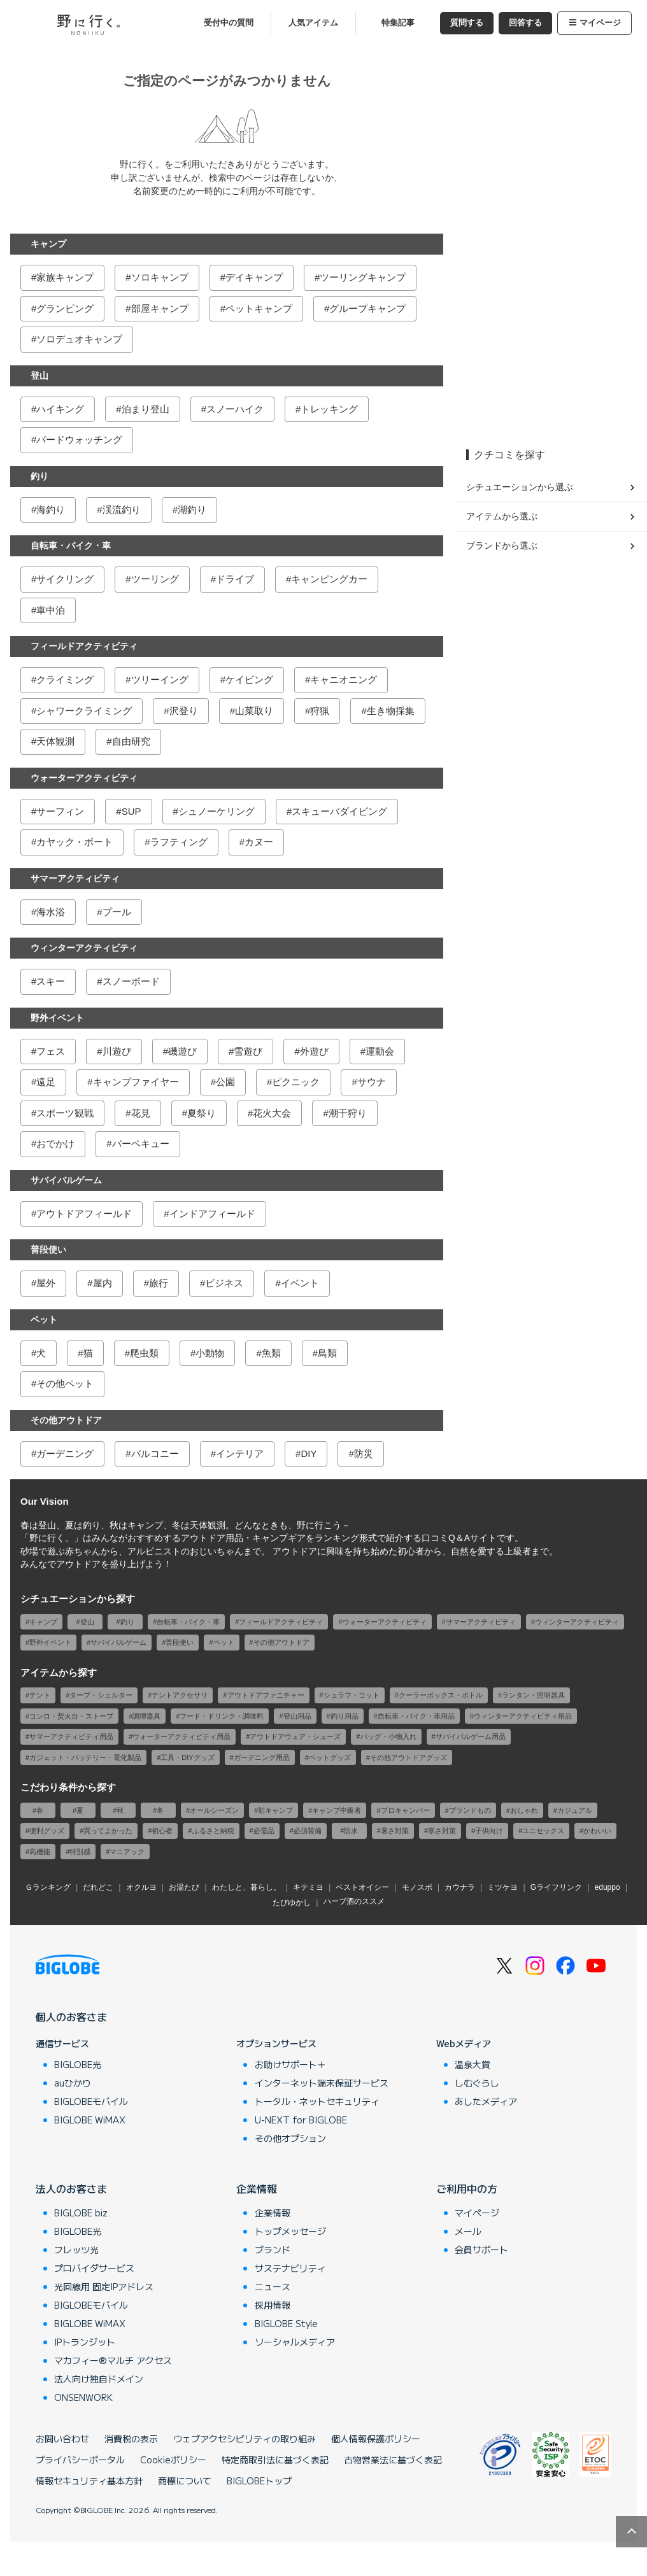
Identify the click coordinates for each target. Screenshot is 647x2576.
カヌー (259, 841)
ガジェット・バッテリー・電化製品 (85, 1757)
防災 (363, 1453)
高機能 (39, 1851)
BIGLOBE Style (286, 2323)
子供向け (489, 1830)
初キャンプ (275, 1810)
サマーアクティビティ (75, 878)
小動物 (210, 1353)
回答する (525, 22)
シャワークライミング (84, 710)
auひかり (72, 2082)
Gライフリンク (556, 1887)
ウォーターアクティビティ (84, 778)
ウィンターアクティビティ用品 (523, 1716)
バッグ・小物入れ (388, 1736)
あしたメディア (486, 2101)
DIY (308, 1453)
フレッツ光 (76, 2249)
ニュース (272, 2286)
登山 (39, 375)
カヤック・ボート (74, 841)
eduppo (607, 1887)
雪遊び (248, 1051)
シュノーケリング (216, 811)
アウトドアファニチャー (265, 1695)
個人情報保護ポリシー (375, 2438)
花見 (140, 1113)
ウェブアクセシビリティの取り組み (244, 2438)
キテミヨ (308, 1887)
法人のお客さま (71, 2188)
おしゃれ (524, 1810)
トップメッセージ (290, 2231)
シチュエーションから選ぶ (519, 487)
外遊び (314, 1051)
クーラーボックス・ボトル (441, 1695)
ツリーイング (159, 679)
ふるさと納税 (213, 1830)
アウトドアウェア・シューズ (295, 1736)
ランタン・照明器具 (533, 1695)
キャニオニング (343, 679)
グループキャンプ (367, 308)
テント (39, 1695)
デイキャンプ (254, 277)
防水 (351, 1830)
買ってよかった (107, 1830)
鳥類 (327, 1353)
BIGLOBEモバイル (91, 2101)
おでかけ (55, 1143)
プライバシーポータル (80, 2459)
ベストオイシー (362, 1887)
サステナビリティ (290, 2268)
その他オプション (290, 2138)
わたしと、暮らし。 (246, 1887)
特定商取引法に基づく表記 (275, 2459)
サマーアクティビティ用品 (71, 1736)
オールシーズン (214, 1810)
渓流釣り (122, 509)
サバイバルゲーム (66, 1180)
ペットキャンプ (258, 308)
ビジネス (224, 1282)
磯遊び (182, 1051)
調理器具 (146, 1716)
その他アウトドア (66, 1420)
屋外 (45, 1282)
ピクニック (296, 1081)
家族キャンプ (65, 277)
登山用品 (297, 1716)
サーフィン (60, 811)
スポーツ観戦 (65, 1113)
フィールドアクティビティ (84, 646)
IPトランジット (84, 2341)
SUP (131, 811)
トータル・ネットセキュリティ (317, 2101)
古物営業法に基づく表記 (393, 2459)
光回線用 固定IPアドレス (103, 2286)
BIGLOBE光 (77, 2064)
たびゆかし (292, 1902)
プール (117, 911)
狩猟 (319, 710)
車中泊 (50, 610)
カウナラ (459, 1887)
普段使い (48, 1249)
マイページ (595, 22)
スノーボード (131, 981)
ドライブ (235, 579)
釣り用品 (345, 1716)
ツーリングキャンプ (363, 277)
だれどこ (98, 1887)
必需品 (263, 1830)
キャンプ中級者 (336, 1810)
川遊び (117, 1051)
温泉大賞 (472, 2064)
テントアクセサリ (180, 1695)
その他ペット (65, 1383)
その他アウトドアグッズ (408, 1757)
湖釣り (192, 509)
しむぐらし (477, 2082)
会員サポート (481, 2249)
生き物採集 (391, 710)
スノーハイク (235, 409)
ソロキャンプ (159, 277)
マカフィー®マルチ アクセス (113, 2360)
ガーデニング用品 (262, 1757)
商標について (184, 2480)
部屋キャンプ (159, 308)
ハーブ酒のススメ (354, 1901)
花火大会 (272, 1113)
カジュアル (574, 1810)
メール (468, 2231)
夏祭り (201, 1113)
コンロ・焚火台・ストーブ (71, 1716)
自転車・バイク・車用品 (416, 1716)
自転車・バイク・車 (71, 545)
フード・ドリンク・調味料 (222, 1716)
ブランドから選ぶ (501, 545)
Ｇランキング (48, 1887)
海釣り (50, 509)
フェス (50, 1051)
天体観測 (55, 741)
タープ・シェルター (100, 1695)
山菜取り (254, 710)
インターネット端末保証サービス (321, 2082)
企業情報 (256, 2188)
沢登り (183, 710)
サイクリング (65, 579)
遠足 (45, 1081)
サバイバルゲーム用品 (471, 1736)
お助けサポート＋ (290, 2064)
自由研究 (131, 741)
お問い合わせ (62, 2438)
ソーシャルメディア (295, 2341)
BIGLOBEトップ (259, 2480)
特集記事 (398, 22)
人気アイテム (313, 22)
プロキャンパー (405, 1810)
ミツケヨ (502, 1887)
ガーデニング (65, 1453)
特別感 (79, 1851)
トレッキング (329, 409)
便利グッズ (46, 1830)
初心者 (162, 1830)
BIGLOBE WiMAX (89, 2119)
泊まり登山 (145, 409)
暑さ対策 (395, 1830)
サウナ (371, 1081)
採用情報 (272, 2304)
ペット (44, 1319)
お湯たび (184, 1887)
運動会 (380, 1051)
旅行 (158, 1282)
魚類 (271, 1353)
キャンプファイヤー (136, 1081)
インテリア (240, 1453)
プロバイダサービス (94, 2268)
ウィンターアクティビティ (84, 948)
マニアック (127, 1851)
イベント (300, 1282)
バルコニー (155, 1453)
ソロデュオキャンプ (79, 339)
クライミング (65, 679)
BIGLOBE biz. (82, 2212)
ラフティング (179, 841)
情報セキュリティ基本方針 (89, 2480)
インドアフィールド (212, 1213)
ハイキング (60, 409)
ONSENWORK (83, 2397)
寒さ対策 (442, 1830)
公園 (225, 1081)
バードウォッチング (79, 439)
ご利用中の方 (466, 2188)
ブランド (272, 2249)
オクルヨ (141, 1887)
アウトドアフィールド (84, 1213)
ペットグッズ (330, 1757)
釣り (39, 476)
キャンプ (48, 244)
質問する (466, 22)
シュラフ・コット (352, 1695)
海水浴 (50, 911)
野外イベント (57, 1018)
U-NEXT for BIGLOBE (301, 2119)
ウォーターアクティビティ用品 (181, 1736)
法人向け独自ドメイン (98, 2378)
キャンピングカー (329, 579)
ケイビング (249, 679)
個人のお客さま (71, 2016)
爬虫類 (144, 1353)
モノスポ (417, 1887)
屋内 (102, 1282)
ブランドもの (470, 1810)
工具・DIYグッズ (187, 1757)
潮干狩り (348, 1113)
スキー (50, 981)
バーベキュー (140, 1143)
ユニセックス (543, 1830)
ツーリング (155, 579)
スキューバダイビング (339, 811)
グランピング (65, 308)
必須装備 (308, 1830)
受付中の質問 (228, 22)
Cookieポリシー (173, 2459)
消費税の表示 (131, 2438)
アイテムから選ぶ (501, 516)
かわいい (597, 1830)
